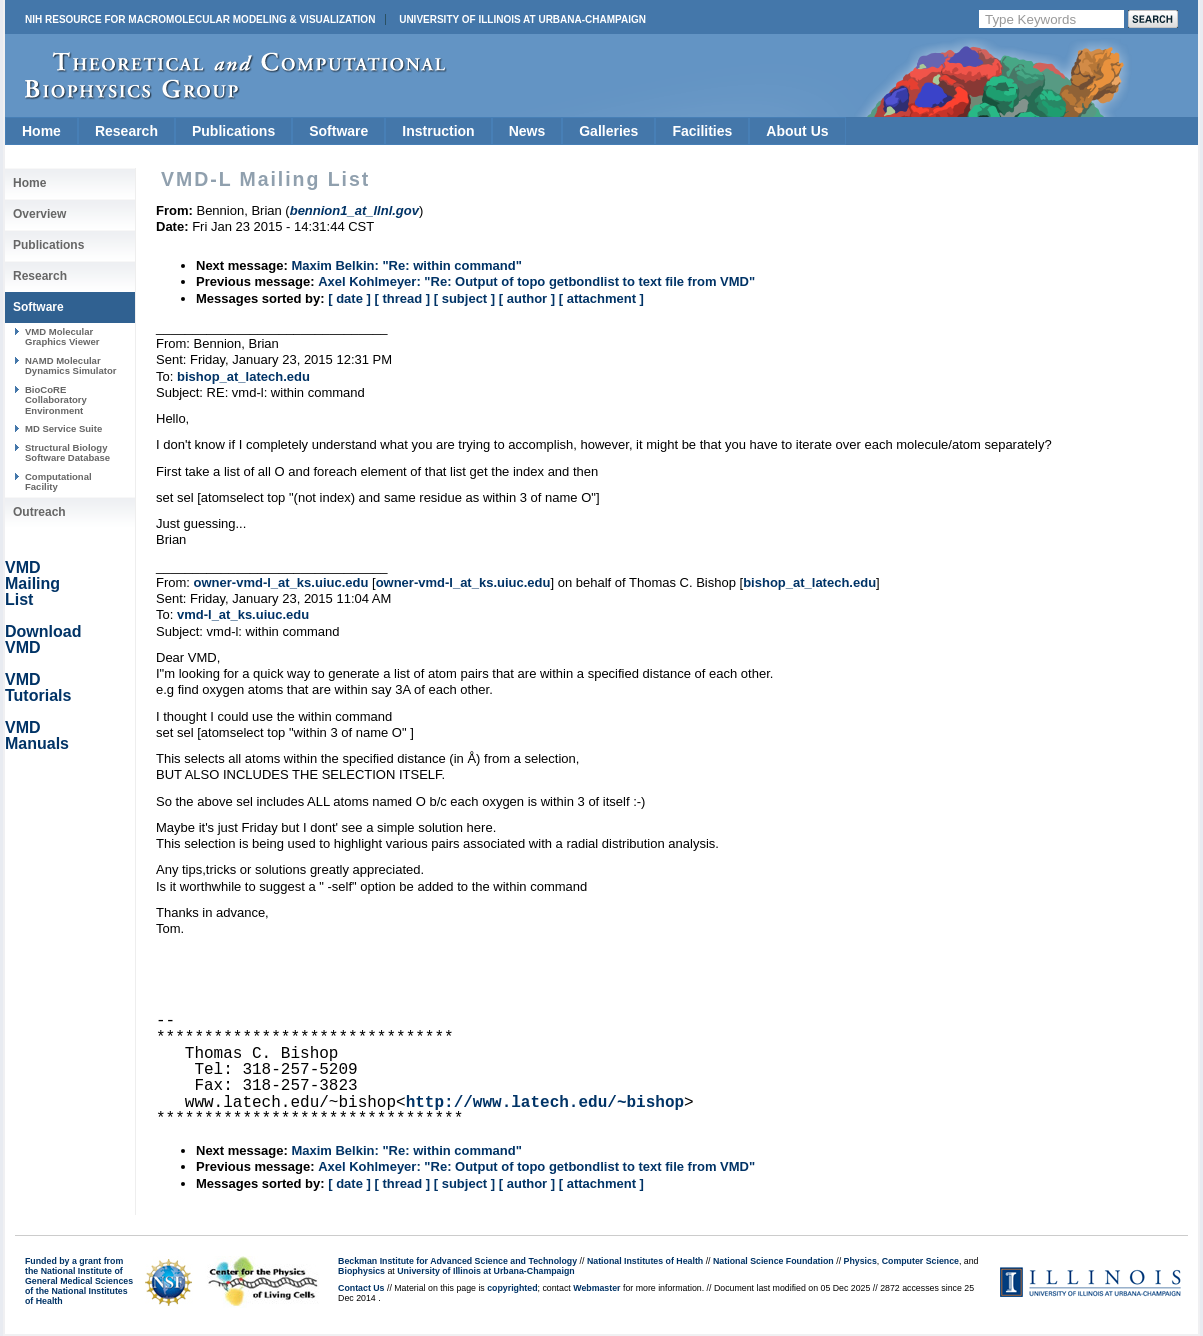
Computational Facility (58, 481)
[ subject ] (464, 298)
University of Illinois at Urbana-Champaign (522, 19)
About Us (797, 131)
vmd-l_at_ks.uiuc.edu (243, 614)
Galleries (608, 131)
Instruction (438, 131)
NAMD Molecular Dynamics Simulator (71, 365)
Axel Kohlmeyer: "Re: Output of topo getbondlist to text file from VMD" (536, 281)
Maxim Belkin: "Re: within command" (406, 265)
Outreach (39, 512)
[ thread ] (402, 298)
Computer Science (920, 1261)
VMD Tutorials (38, 687)
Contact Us (361, 1288)
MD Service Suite (63, 428)
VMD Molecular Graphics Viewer (62, 336)
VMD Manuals (37, 735)
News (527, 131)
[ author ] (527, 298)
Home (41, 131)
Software (338, 131)
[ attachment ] (601, 298)
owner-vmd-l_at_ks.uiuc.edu (281, 582)
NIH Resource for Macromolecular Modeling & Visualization (200, 19)
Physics (860, 1261)
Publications (233, 131)
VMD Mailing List (32, 583)
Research (126, 131)
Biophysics (361, 1271)
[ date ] (349, 298)
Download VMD (43, 639)
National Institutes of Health (645, 1261)
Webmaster (596, 1288)
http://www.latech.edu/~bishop (545, 1103)
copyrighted (512, 1288)
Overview (39, 214)
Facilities (702, 131)
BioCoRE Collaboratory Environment (56, 400)
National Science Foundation (773, 1261)
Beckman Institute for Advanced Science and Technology (457, 1261)
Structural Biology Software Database (67, 452)
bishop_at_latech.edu (243, 376)
